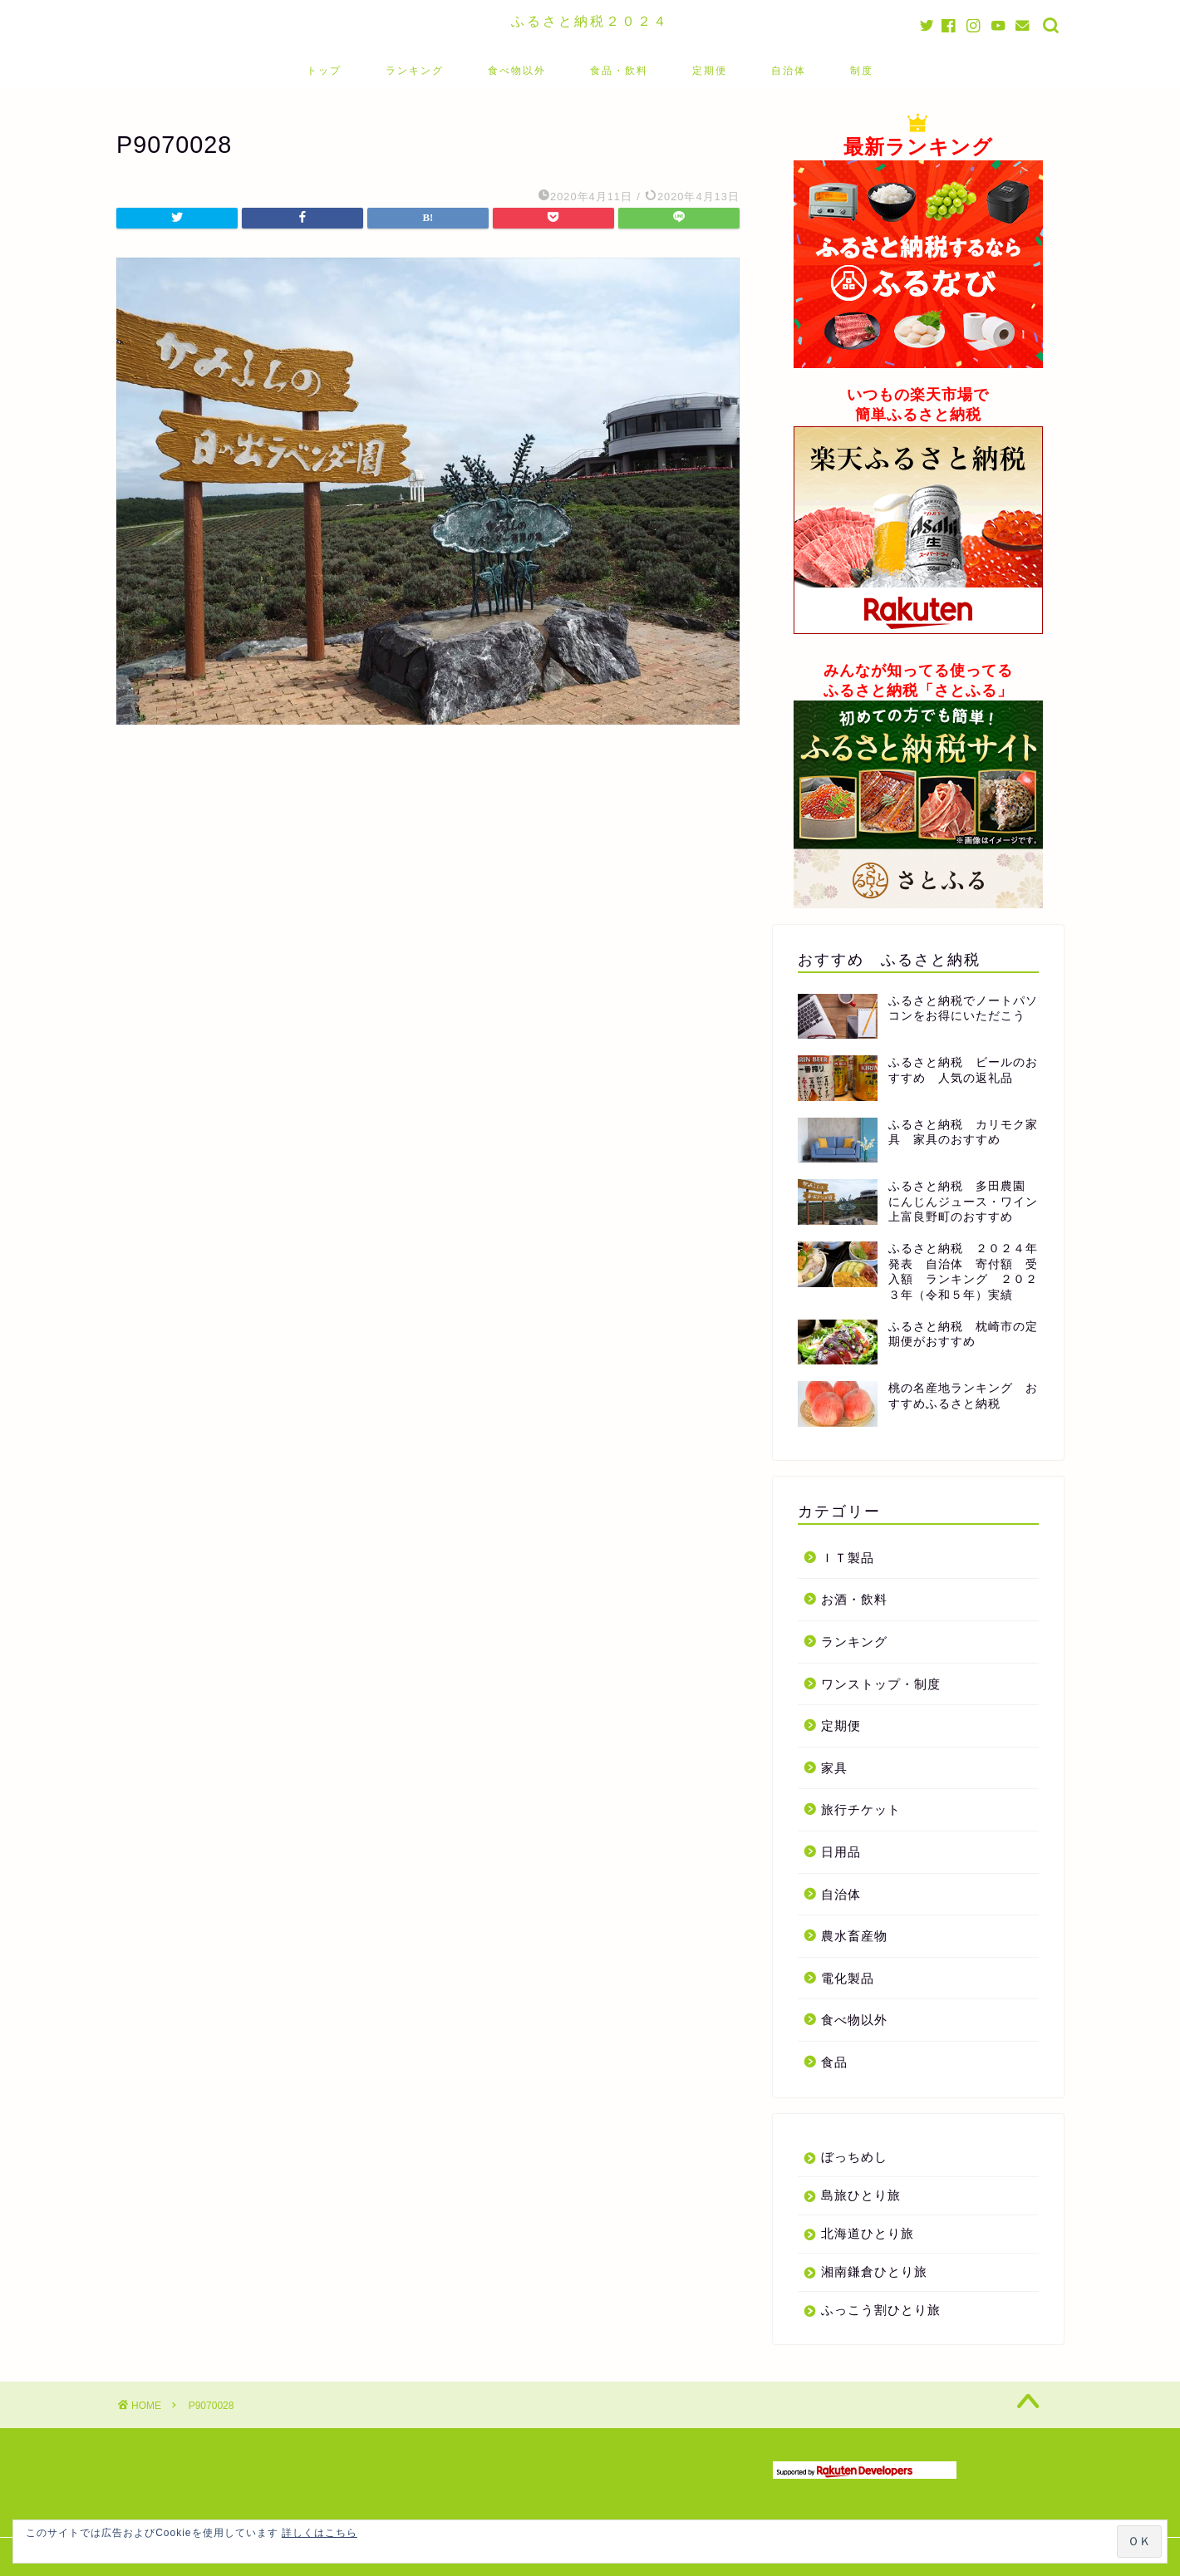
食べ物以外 (517, 70)
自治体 (788, 70)
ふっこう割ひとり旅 (881, 2310)
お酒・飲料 (854, 1599)
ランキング (415, 70)
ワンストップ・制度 (881, 1684)
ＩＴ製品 (847, 1558)
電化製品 (847, 1978)
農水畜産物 (854, 1936)
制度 (861, 70)
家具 (834, 1768)
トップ (324, 70)
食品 (834, 2062)
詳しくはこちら (319, 2533)
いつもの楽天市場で (918, 394)
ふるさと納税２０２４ (590, 20)
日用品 (841, 1852)
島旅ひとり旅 (861, 2195)
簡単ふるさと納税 (918, 414)
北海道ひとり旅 (867, 2233)
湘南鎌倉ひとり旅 (874, 2271)
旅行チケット (861, 1809)
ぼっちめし (854, 2157)
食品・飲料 (619, 70)
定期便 (709, 70)
